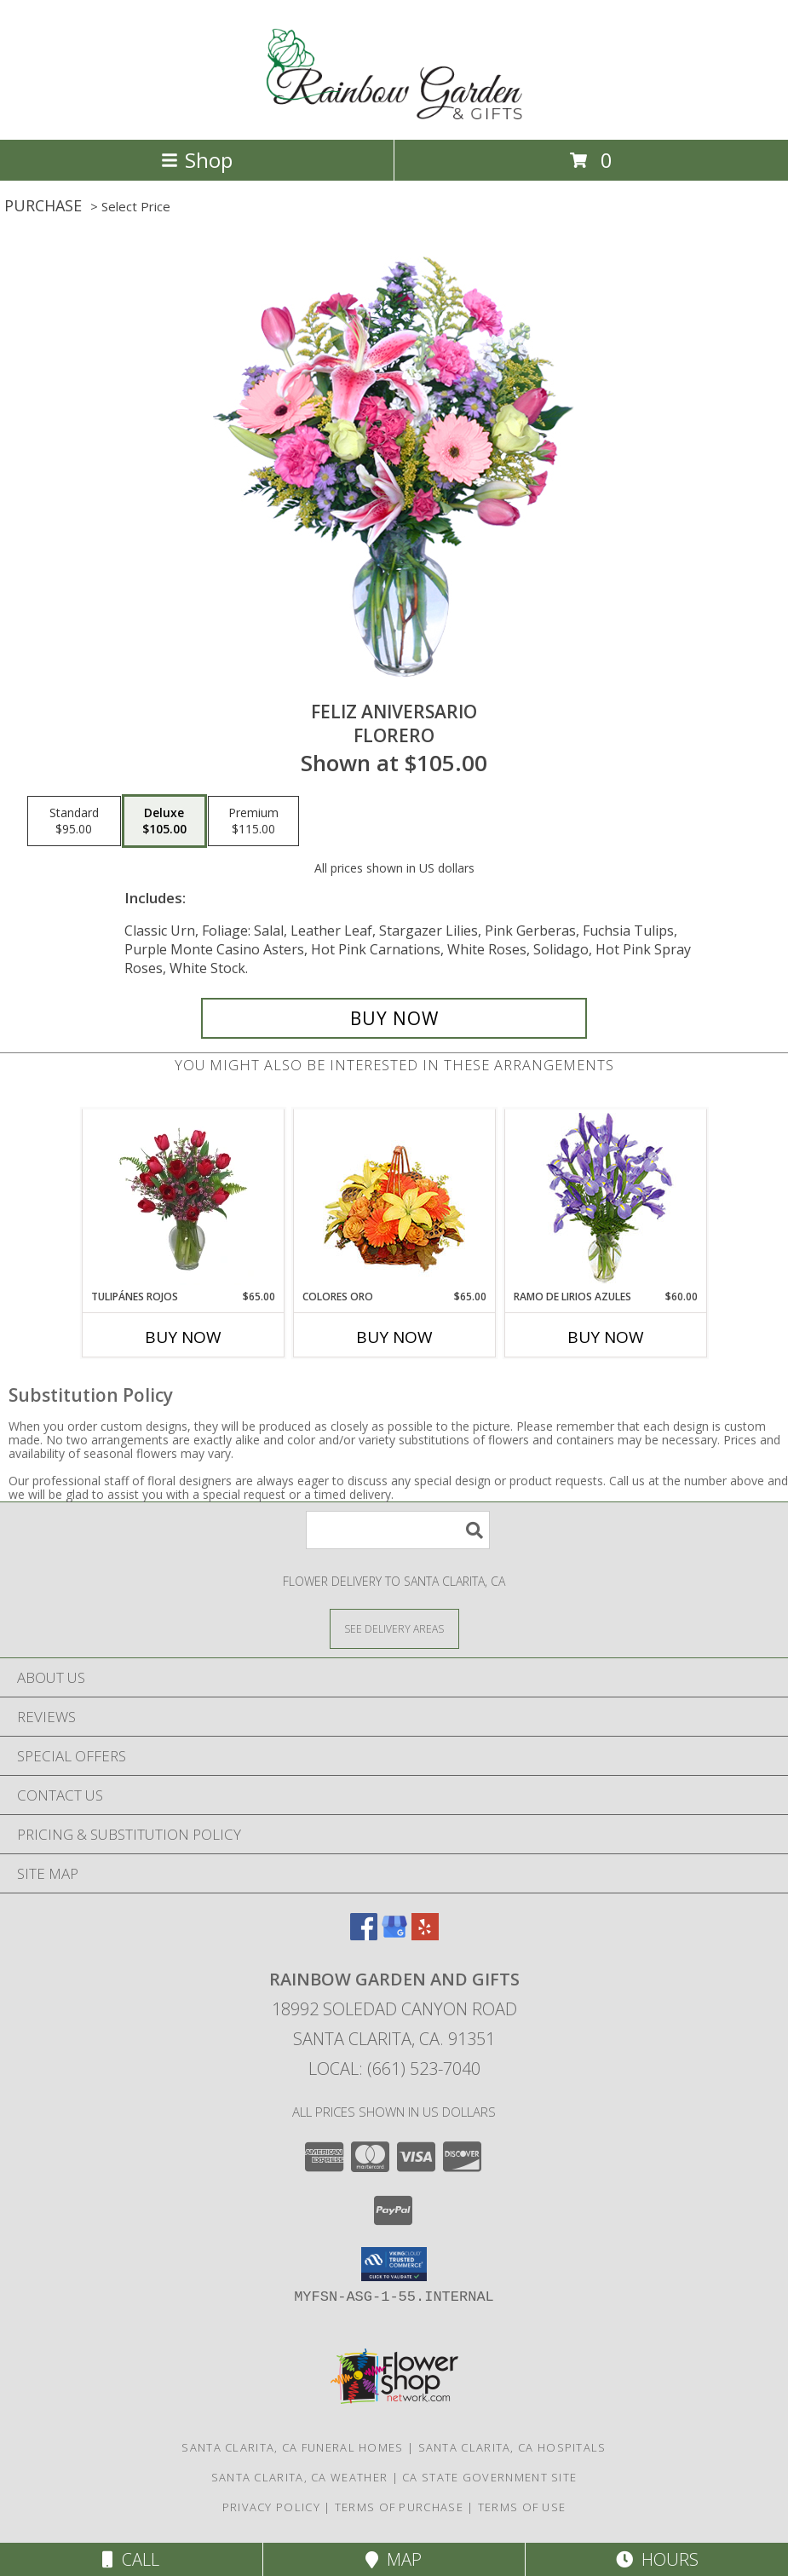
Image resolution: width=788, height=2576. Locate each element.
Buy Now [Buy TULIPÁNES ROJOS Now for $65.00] (183, 1337)
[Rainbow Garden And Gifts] (394, 115)
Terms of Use (522, 2507)
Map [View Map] (393, 2559)
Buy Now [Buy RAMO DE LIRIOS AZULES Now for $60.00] (605, 1337)
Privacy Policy (271, 2507)
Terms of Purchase (399, 2507)
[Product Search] (398, 1530)
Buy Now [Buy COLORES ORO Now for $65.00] (394, 1337)
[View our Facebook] (363, 1935)
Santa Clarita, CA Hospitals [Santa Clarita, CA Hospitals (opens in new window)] (512, 2447)
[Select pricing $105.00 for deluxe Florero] (164, 821)
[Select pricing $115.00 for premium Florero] (253, 821)
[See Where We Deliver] (394, 1628)
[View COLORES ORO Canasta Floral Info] (394, 1199)
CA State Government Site (489, 2477)
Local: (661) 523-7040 (394, 2068)
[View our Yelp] (425, 1935)
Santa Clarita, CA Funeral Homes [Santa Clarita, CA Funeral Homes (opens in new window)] (292, 2447)
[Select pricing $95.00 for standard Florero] (74, 821)
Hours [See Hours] (657, 2559)
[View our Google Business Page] (394, 1935)
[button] (394, 2264)
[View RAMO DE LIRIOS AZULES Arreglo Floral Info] (605, 1199)
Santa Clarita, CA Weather (299, 2477)
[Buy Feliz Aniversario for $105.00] (394, 1018)
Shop (197, 160)
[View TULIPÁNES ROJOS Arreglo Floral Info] (183, 1199)
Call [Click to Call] (130, 2559)
